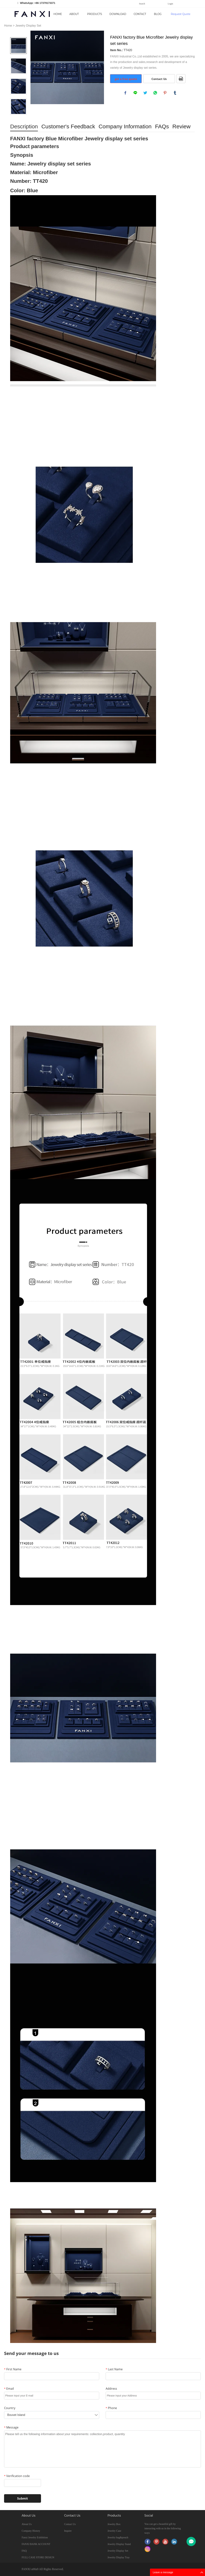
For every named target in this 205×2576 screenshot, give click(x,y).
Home (58, 14)
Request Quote (180, 14)
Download (117, 14)
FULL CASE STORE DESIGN (38, 2557)
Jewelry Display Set (28, 25)
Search (142, 3)
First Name (12, 2369)
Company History (31, 2530)
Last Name (114, 2369)
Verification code (17, 2476)
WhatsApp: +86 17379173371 (37, 2)
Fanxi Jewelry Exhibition (35, 2537)
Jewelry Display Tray (118, 2557)
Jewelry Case (114, 2530)
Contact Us (140, 16)
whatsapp (155, 93)
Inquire (67, 2530)
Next (18, 120)
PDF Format (181, 78)
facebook (126, 93)
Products (94, 14)
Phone (111, 2408)
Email (9, 2389)
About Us (74, 16)
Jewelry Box (113, 2524)
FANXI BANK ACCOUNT (36, 2544)
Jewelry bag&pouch (117, 2537)
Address (111, 2389)
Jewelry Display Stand (119, 2544)
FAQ (24, 2550)
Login (170, 3)
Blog (158, 14)
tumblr (175, 93)
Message (11, 2427)
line (136, 93)
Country (9, 2408)
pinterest (165, 93)
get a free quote (126, 79)
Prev (18, 32)
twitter (145, 93)
